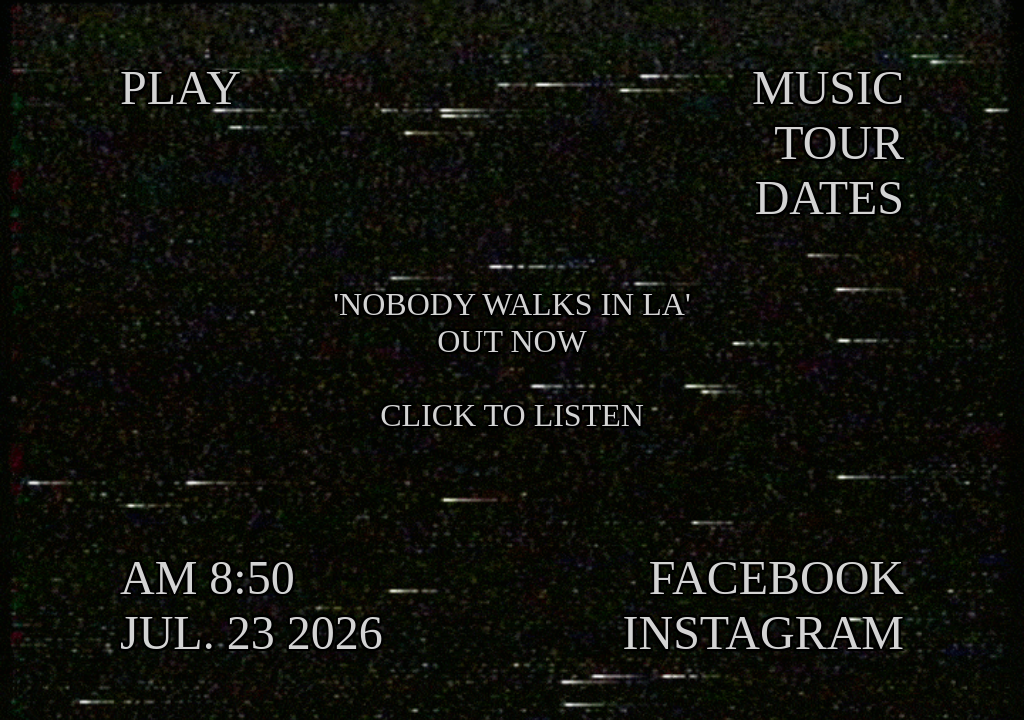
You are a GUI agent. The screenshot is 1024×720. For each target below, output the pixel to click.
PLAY (180, 87)
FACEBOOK (776, 577)
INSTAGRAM (763, 632)
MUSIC (828, 87)
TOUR (839, 142)
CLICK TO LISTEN (512, 415)
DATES (829, 197)
